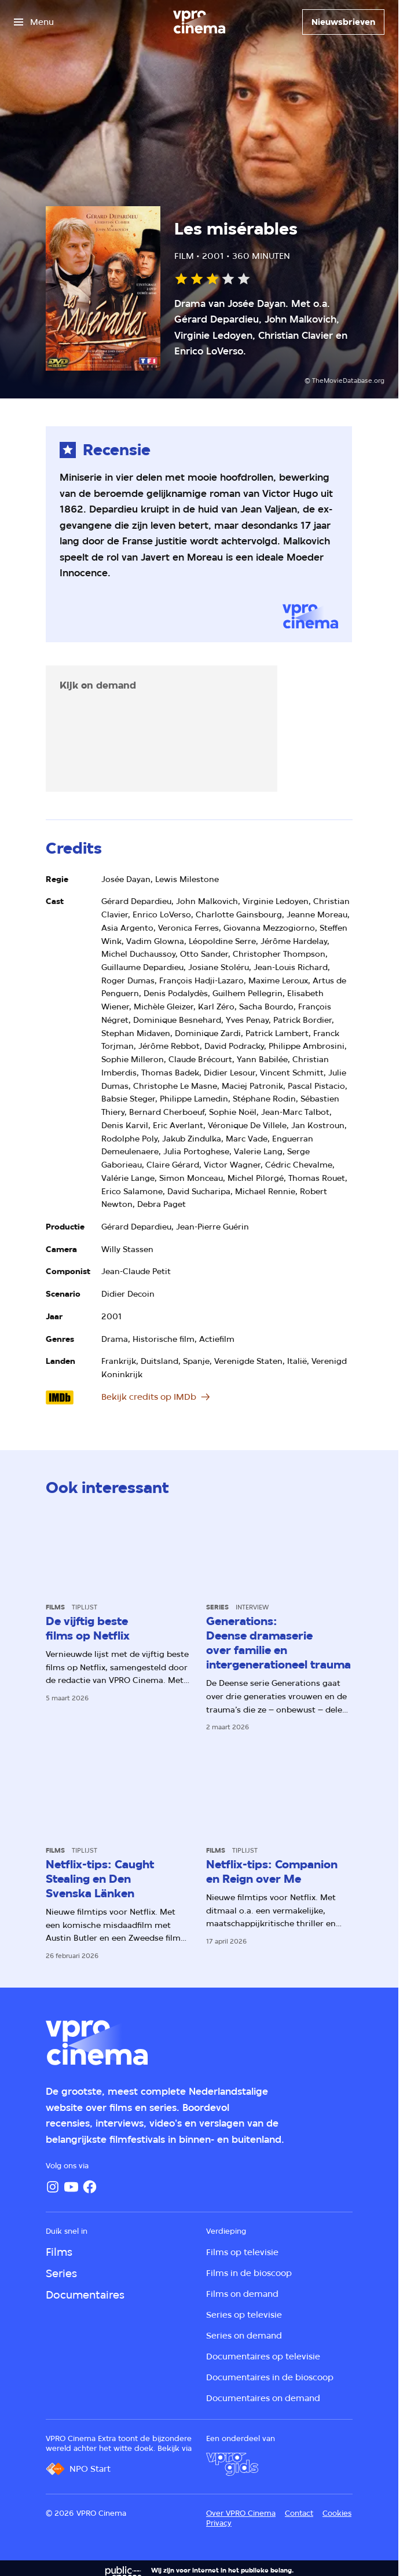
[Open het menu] (34, 22)
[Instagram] (53, 2187)
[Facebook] (90, 2187)
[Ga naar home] (199, 22)
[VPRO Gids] (232, 2464)
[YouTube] (71, 2187)
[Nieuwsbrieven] (343, 22)
